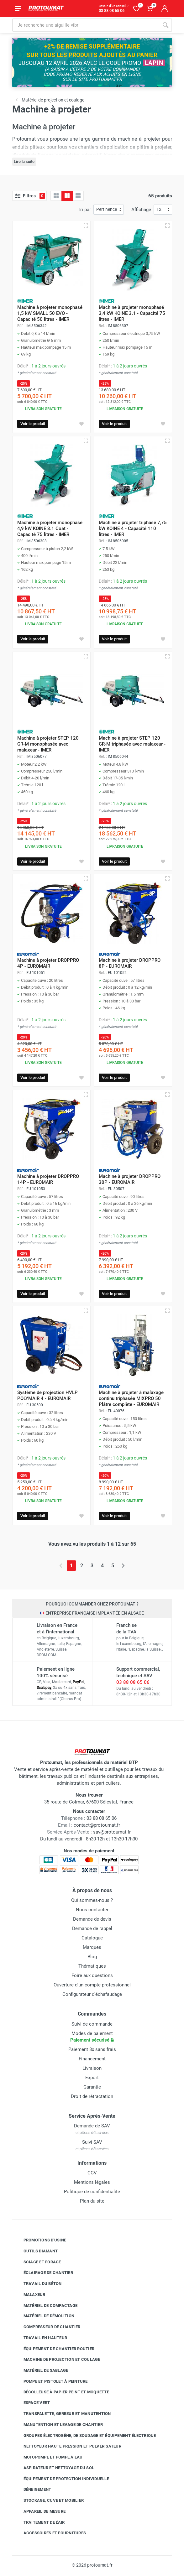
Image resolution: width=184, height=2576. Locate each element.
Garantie (92, 2087)
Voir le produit (32, 423)
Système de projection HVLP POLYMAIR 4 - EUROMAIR (47, 1395)
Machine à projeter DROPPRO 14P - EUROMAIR (48, 1179)
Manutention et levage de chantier (58, 2425)
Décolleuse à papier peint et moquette (61, 2392)
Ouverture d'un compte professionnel (92, 1985)
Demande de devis (92, 1919)
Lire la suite (24, 161)
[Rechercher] (165, 25)
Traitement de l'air (39, 2522)
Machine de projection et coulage (57, 2359)
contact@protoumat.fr (97, 1825)
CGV (92, 2173)
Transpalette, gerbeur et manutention (62, 2414)
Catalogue (92, 1938)
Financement (92, 2059)
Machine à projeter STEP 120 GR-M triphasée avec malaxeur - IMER (132, 744)
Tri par (84, 209)
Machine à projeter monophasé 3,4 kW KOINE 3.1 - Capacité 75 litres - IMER (132, 313)
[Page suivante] (123, 1565)
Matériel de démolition (44, 2316)
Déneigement (32, 2489)
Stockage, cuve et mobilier (49, 2500)
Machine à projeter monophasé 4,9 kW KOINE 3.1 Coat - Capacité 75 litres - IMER (49, 528)
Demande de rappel (92, 1928)
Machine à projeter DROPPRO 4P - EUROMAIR (48, 963)
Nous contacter (92, 1909)
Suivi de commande (92, 2024)
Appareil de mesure (40, 2511)
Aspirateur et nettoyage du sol (54, 2468)
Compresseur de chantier (47, 2327)
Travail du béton (38, 2284)
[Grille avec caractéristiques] (67, 196)
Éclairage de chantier (43, 2273)
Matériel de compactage (46, 2305)
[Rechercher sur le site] (85, 25)
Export (92, 2077)
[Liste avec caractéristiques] (78, 196)
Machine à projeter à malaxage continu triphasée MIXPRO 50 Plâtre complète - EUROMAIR (131, 1398)
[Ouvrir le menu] (18, 8)
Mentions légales (92, 2182)
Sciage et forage (37, 2262)
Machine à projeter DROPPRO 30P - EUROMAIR (129, 1179)
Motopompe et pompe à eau (48, 2457)
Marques (92, 1947)
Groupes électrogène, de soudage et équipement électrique (85, 2435)
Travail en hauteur (40, 2338)
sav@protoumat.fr (112, 1832)
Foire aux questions (92, 1975)
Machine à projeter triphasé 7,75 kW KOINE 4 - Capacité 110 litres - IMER (133, 528)
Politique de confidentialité (92, 2191)
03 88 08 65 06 (133, 1682)
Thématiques (92, 1966)
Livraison (92, 2068)
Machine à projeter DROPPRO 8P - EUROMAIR (129, 963)
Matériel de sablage (41, 2370)
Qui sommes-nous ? (92, 1900)
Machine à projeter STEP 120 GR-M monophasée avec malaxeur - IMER (48, 744)
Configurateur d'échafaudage (92, 1994)
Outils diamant (36, 2251)
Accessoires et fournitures (50, 2533)
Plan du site (92, 2201)
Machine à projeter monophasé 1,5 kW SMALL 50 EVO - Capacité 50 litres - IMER (49, 313)
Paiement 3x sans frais (92, 2049)
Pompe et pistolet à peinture (51, 2381)
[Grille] (56, 196)
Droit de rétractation (92, 2096)
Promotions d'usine (40, 2240)
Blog (92, 1956)
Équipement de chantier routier (54, 2348)
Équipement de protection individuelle (61, 2478)
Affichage (141, 209)
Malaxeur (29, 2295)
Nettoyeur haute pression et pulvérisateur (67, 2446)
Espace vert (32, 2403)
